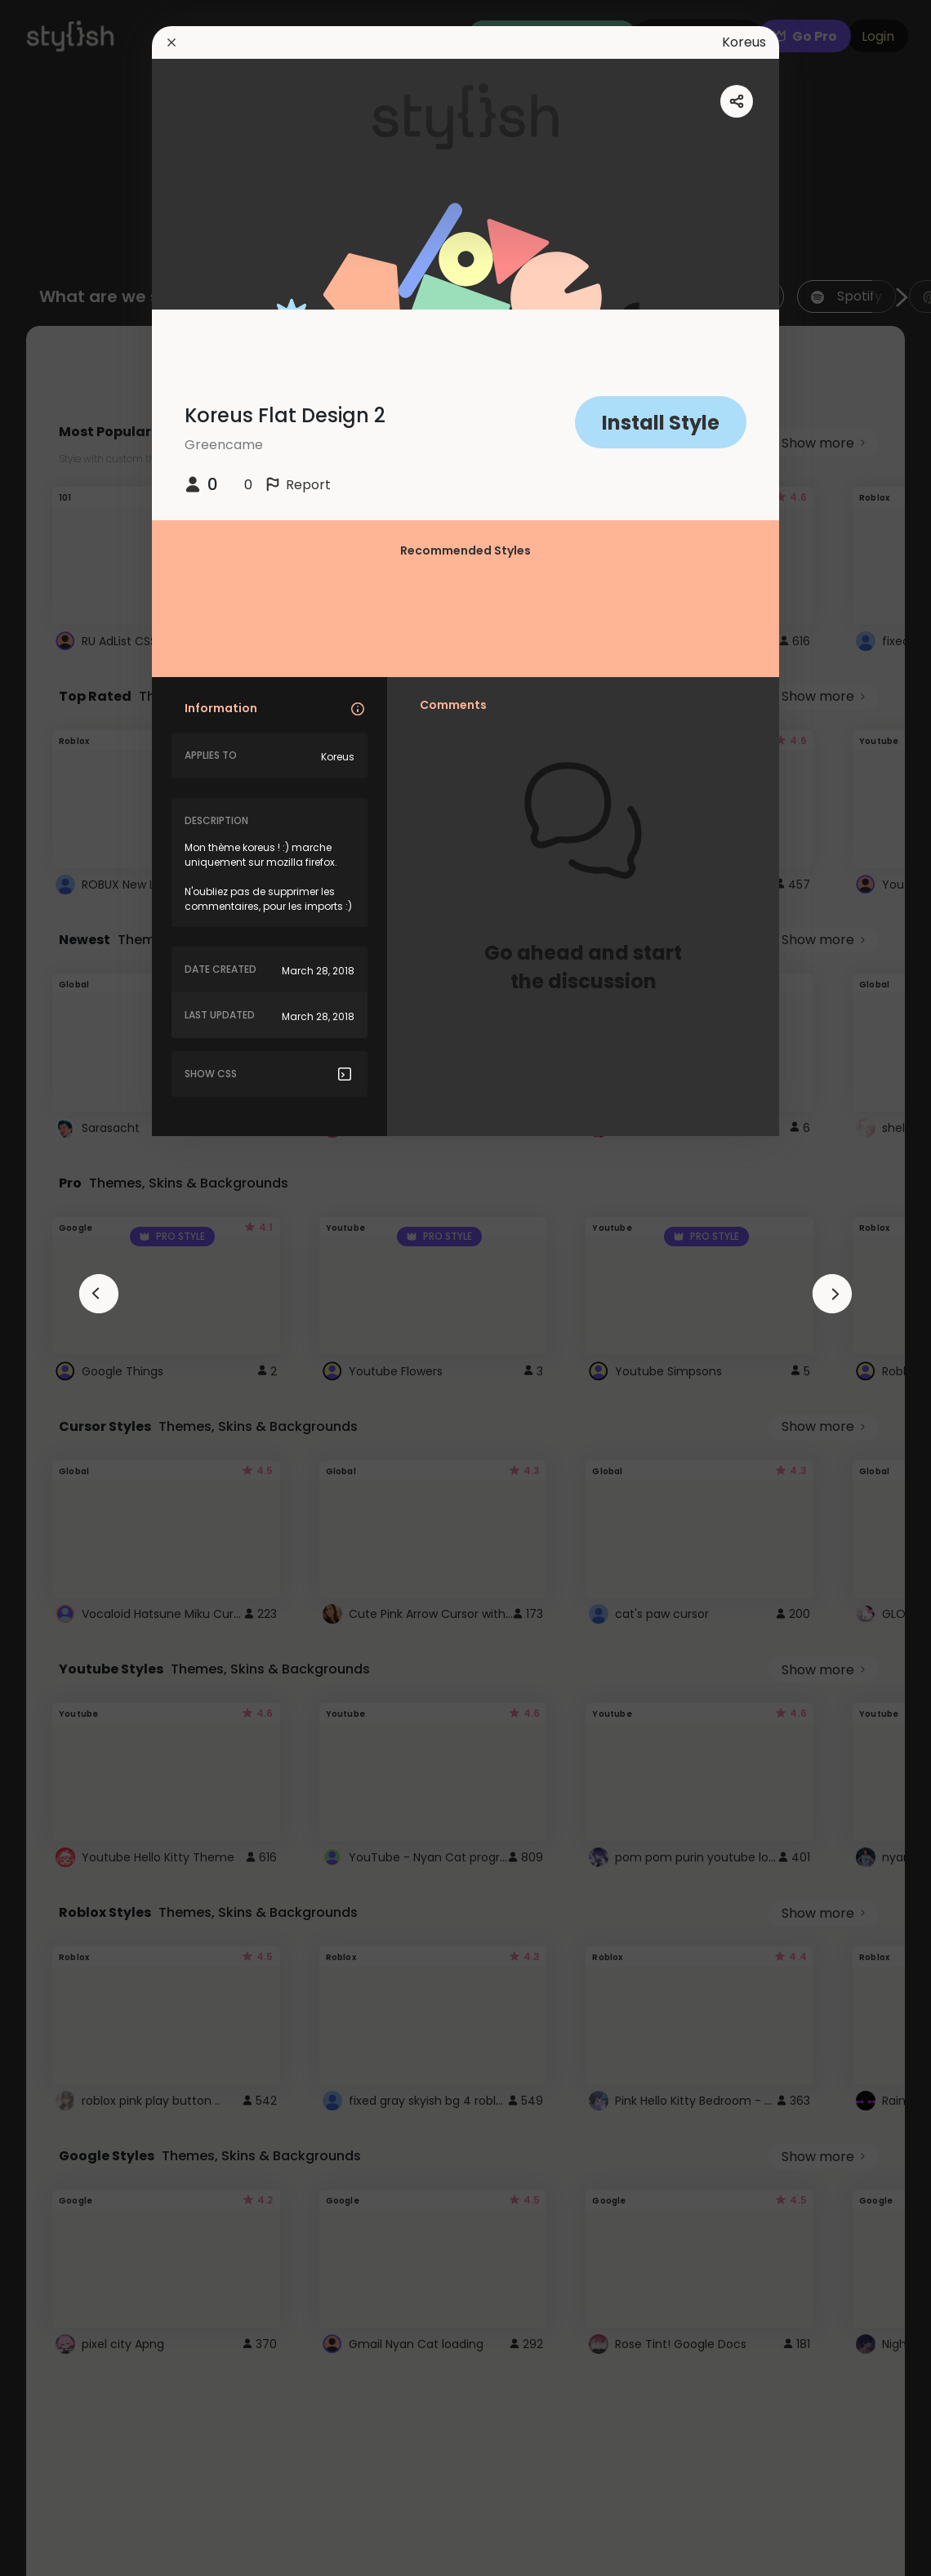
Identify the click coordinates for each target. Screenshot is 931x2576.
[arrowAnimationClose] (98, 1293)
